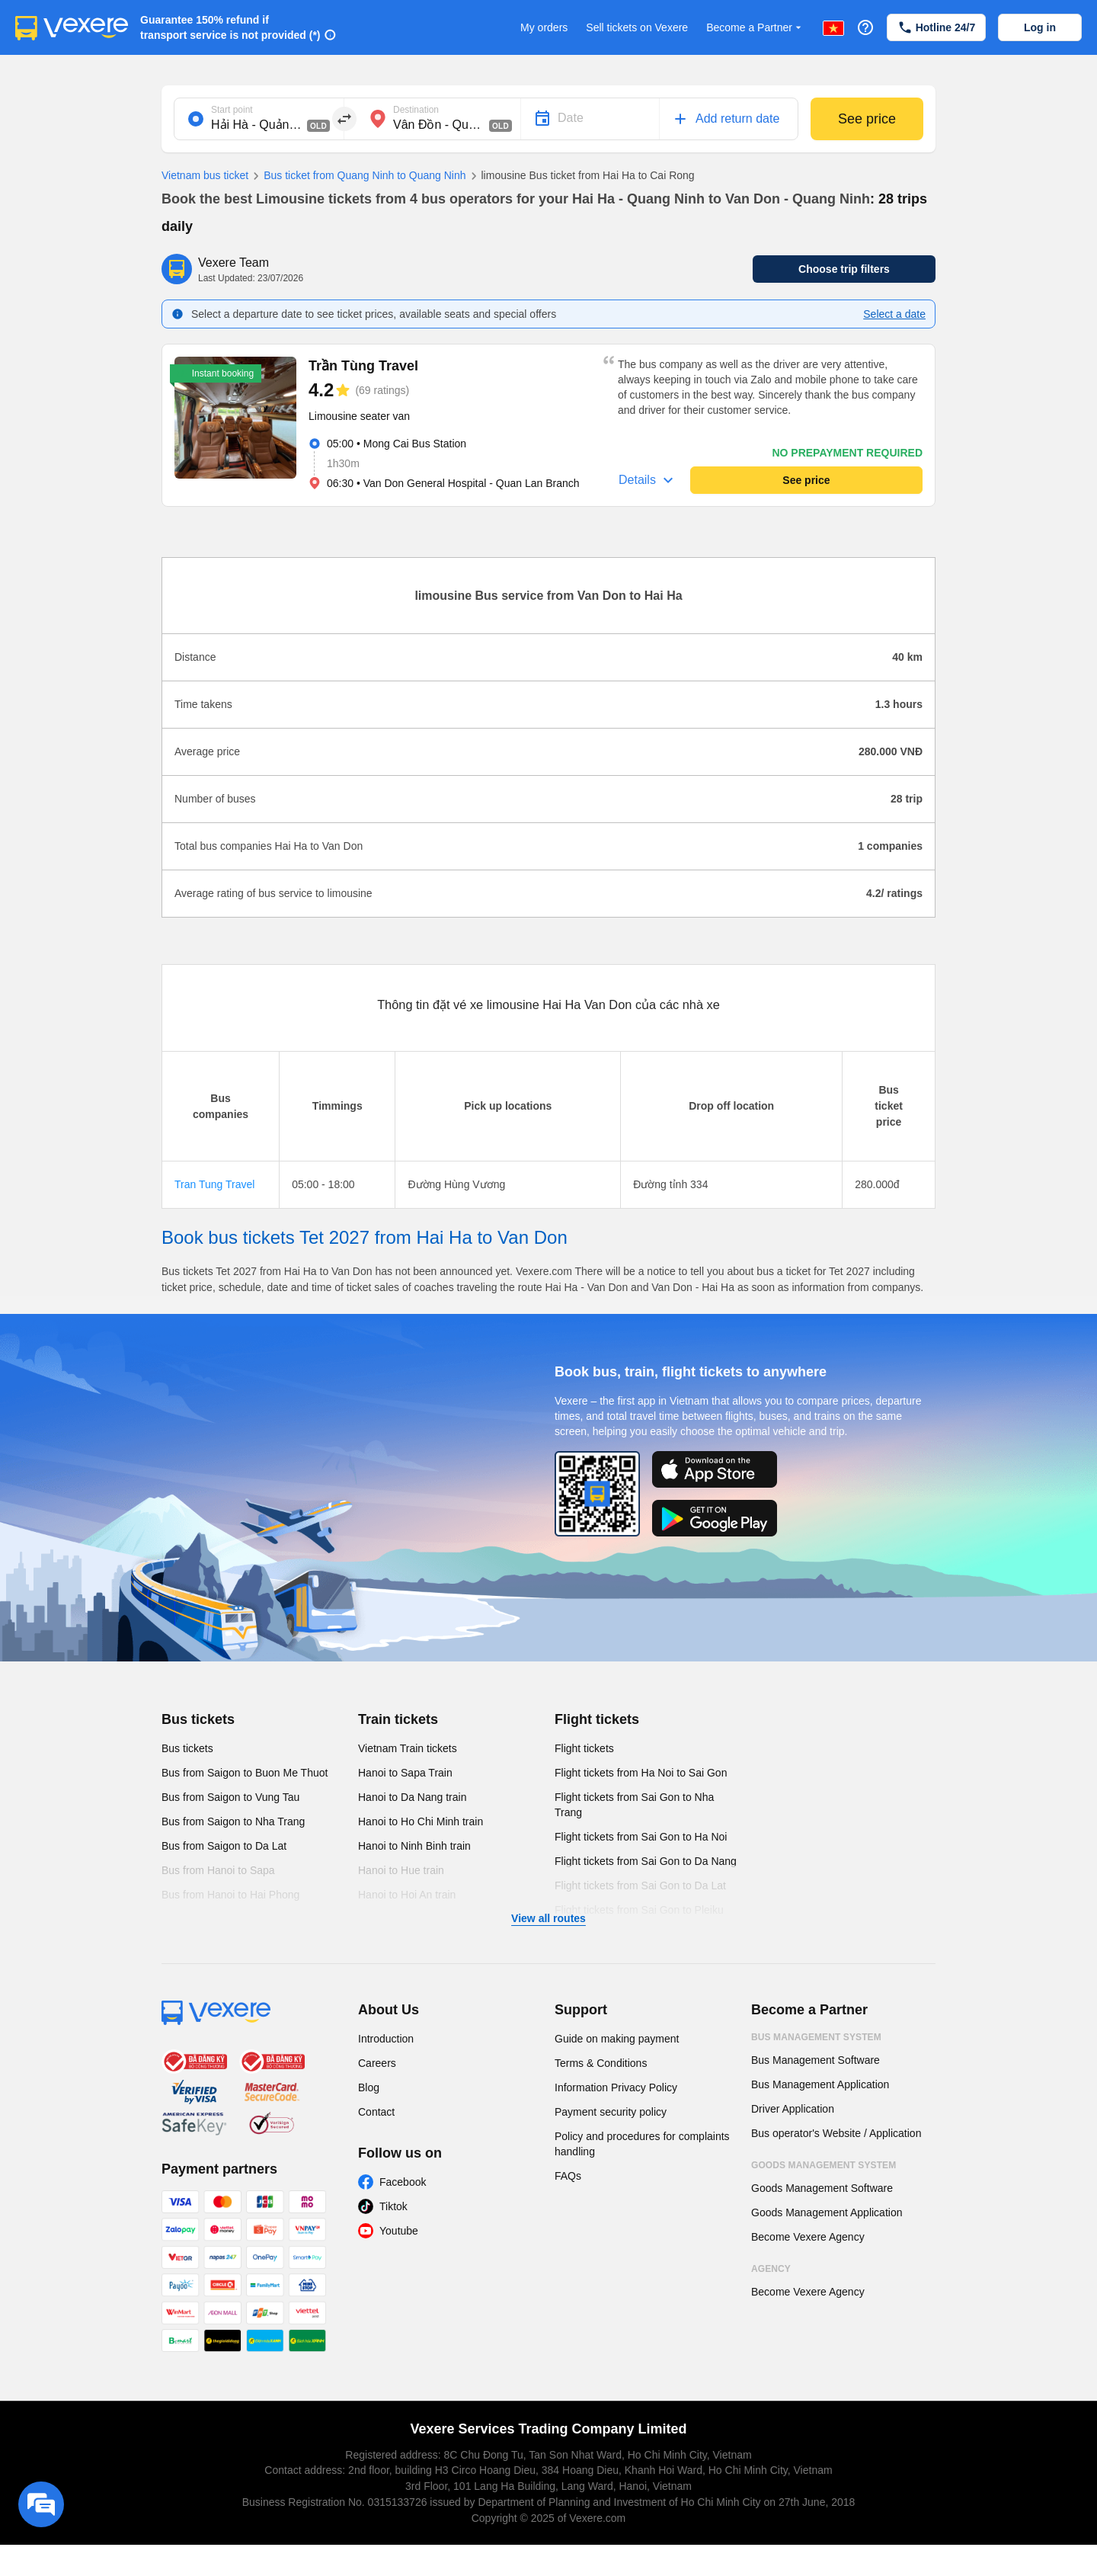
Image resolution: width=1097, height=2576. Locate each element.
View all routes (548, 1918)
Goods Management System (823, 2165)
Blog (368, 2087)
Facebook (402, 2182)
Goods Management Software (822, 2188)
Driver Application (792, 2109)
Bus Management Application (820, 2084)
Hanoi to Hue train (401, 1870)
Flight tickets (597, 1719)
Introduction (386, 2039)
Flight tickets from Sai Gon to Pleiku (639, 1910)
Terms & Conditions (601, 2063)
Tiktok (393, 2206)
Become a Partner (755, 27)
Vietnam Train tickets (407, 1748)
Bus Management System (816, 2037)
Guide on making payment (617, 2039)
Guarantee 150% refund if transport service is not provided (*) (230, 27)
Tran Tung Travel (214, 1184)
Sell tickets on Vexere (637, 27)
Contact (376, 2112)
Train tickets (398, 1719)
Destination (416, 109)
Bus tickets (198, 1719)
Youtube (398, 2231)
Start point (232, 109)
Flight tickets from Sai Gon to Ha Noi (641, 1837)
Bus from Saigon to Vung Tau (230, 1797)
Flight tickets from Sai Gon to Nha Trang (634, 1804)
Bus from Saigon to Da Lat (224, 1846)
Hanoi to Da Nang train (412, 1797)
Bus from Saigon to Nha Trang (233, 1821)
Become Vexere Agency (808, 2237)
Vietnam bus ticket (205, 175)
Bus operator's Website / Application (836, 2133)
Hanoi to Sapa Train (405, 1773)
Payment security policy (611, 2112)
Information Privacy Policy (616, 2087)
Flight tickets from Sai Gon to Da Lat (640, 1885)
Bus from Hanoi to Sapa (218, 1870)
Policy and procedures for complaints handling (642, 2144)
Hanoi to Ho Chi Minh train (420, 1821)
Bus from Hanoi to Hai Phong (230, 1895)
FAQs (568, 2176)
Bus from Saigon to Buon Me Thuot (245, 1773)
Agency (771, 2269)
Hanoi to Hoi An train (407, 1895)
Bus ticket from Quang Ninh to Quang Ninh (356, 176)
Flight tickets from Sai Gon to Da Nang (646, 1861)
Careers (377, 2063)
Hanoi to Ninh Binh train (414, 1846)
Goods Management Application (826, 2212)
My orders (544, 27)
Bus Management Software (815, 2060)
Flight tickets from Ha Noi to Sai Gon (641, 1773)
